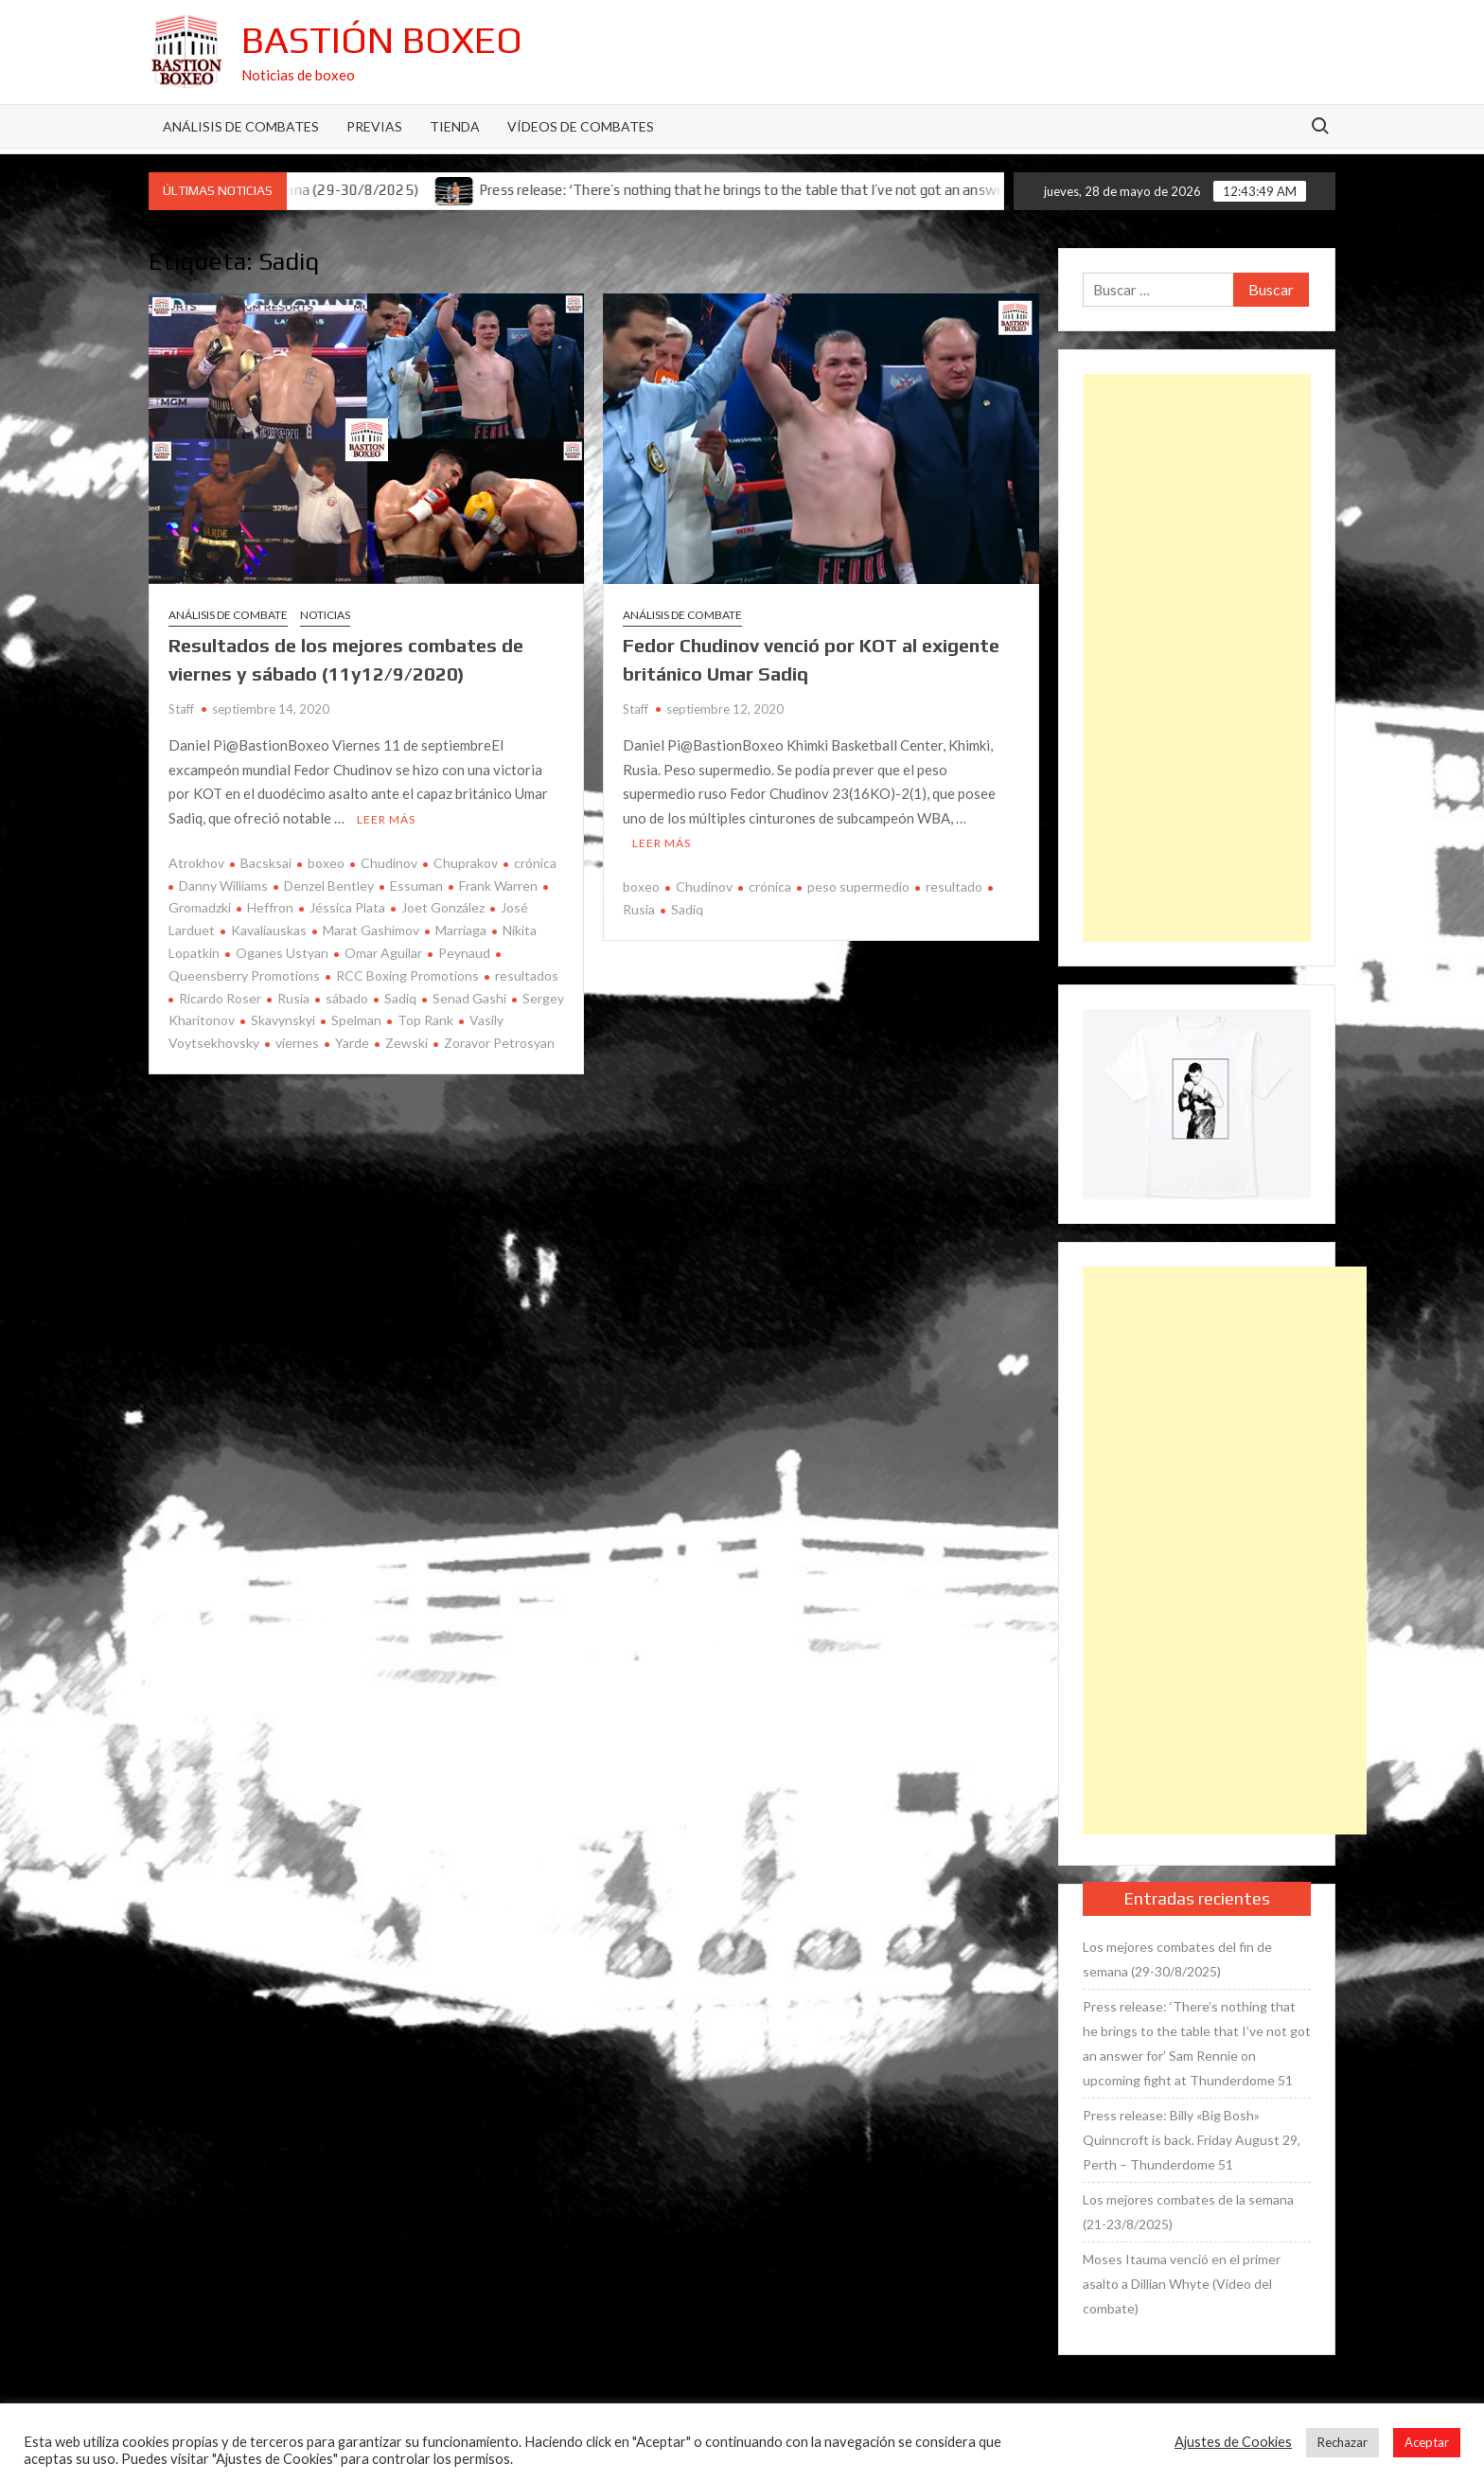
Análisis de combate (228, 615)
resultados (526, 975)
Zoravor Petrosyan (499, 1043)
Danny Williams (223, 885)
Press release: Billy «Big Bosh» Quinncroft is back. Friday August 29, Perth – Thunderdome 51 (1191, 2139)
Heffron (270, 907)
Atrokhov (196, 863)
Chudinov (389, 863)
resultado (954, 886)
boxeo (326, 863)
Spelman (356, 1020)
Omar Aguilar (383, 953)
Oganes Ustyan (282, 953)
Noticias (325, 615)
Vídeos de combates (580, 126)
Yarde (352, 1043)
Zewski (406, 1043)
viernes (297, 1043)
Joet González (443, 907)
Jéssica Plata (347, 907)
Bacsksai (266, 863)
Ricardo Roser (220, 998)
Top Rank (425, 1020)
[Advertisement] (1197, 658)
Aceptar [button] (1426, 2442)
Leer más (386, 819)
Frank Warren (498, 885)
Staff (181, 709)
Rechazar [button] (1342, 2442)
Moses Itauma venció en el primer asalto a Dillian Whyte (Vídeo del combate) (1182, 2283)
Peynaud (464, 953)
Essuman (416, 885)
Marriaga (460, 930)
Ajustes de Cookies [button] (1233, 2442)
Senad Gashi (469, 998)
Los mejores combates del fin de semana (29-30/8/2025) (1177, 1959)
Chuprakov (465, 863)
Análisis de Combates (241, 126)
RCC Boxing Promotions (407, 975)
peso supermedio (858, 886)
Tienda (455, 126)
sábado (347, 998)
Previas (374, 126)
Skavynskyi (283, 1020)
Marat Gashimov (371, 930)
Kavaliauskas (269, 930)
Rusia (293, 998)
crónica (535, 863)
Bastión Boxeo (381, 40)
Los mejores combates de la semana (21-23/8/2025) (1188, 2211)
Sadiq (400, 998)
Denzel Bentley (329, 885)
